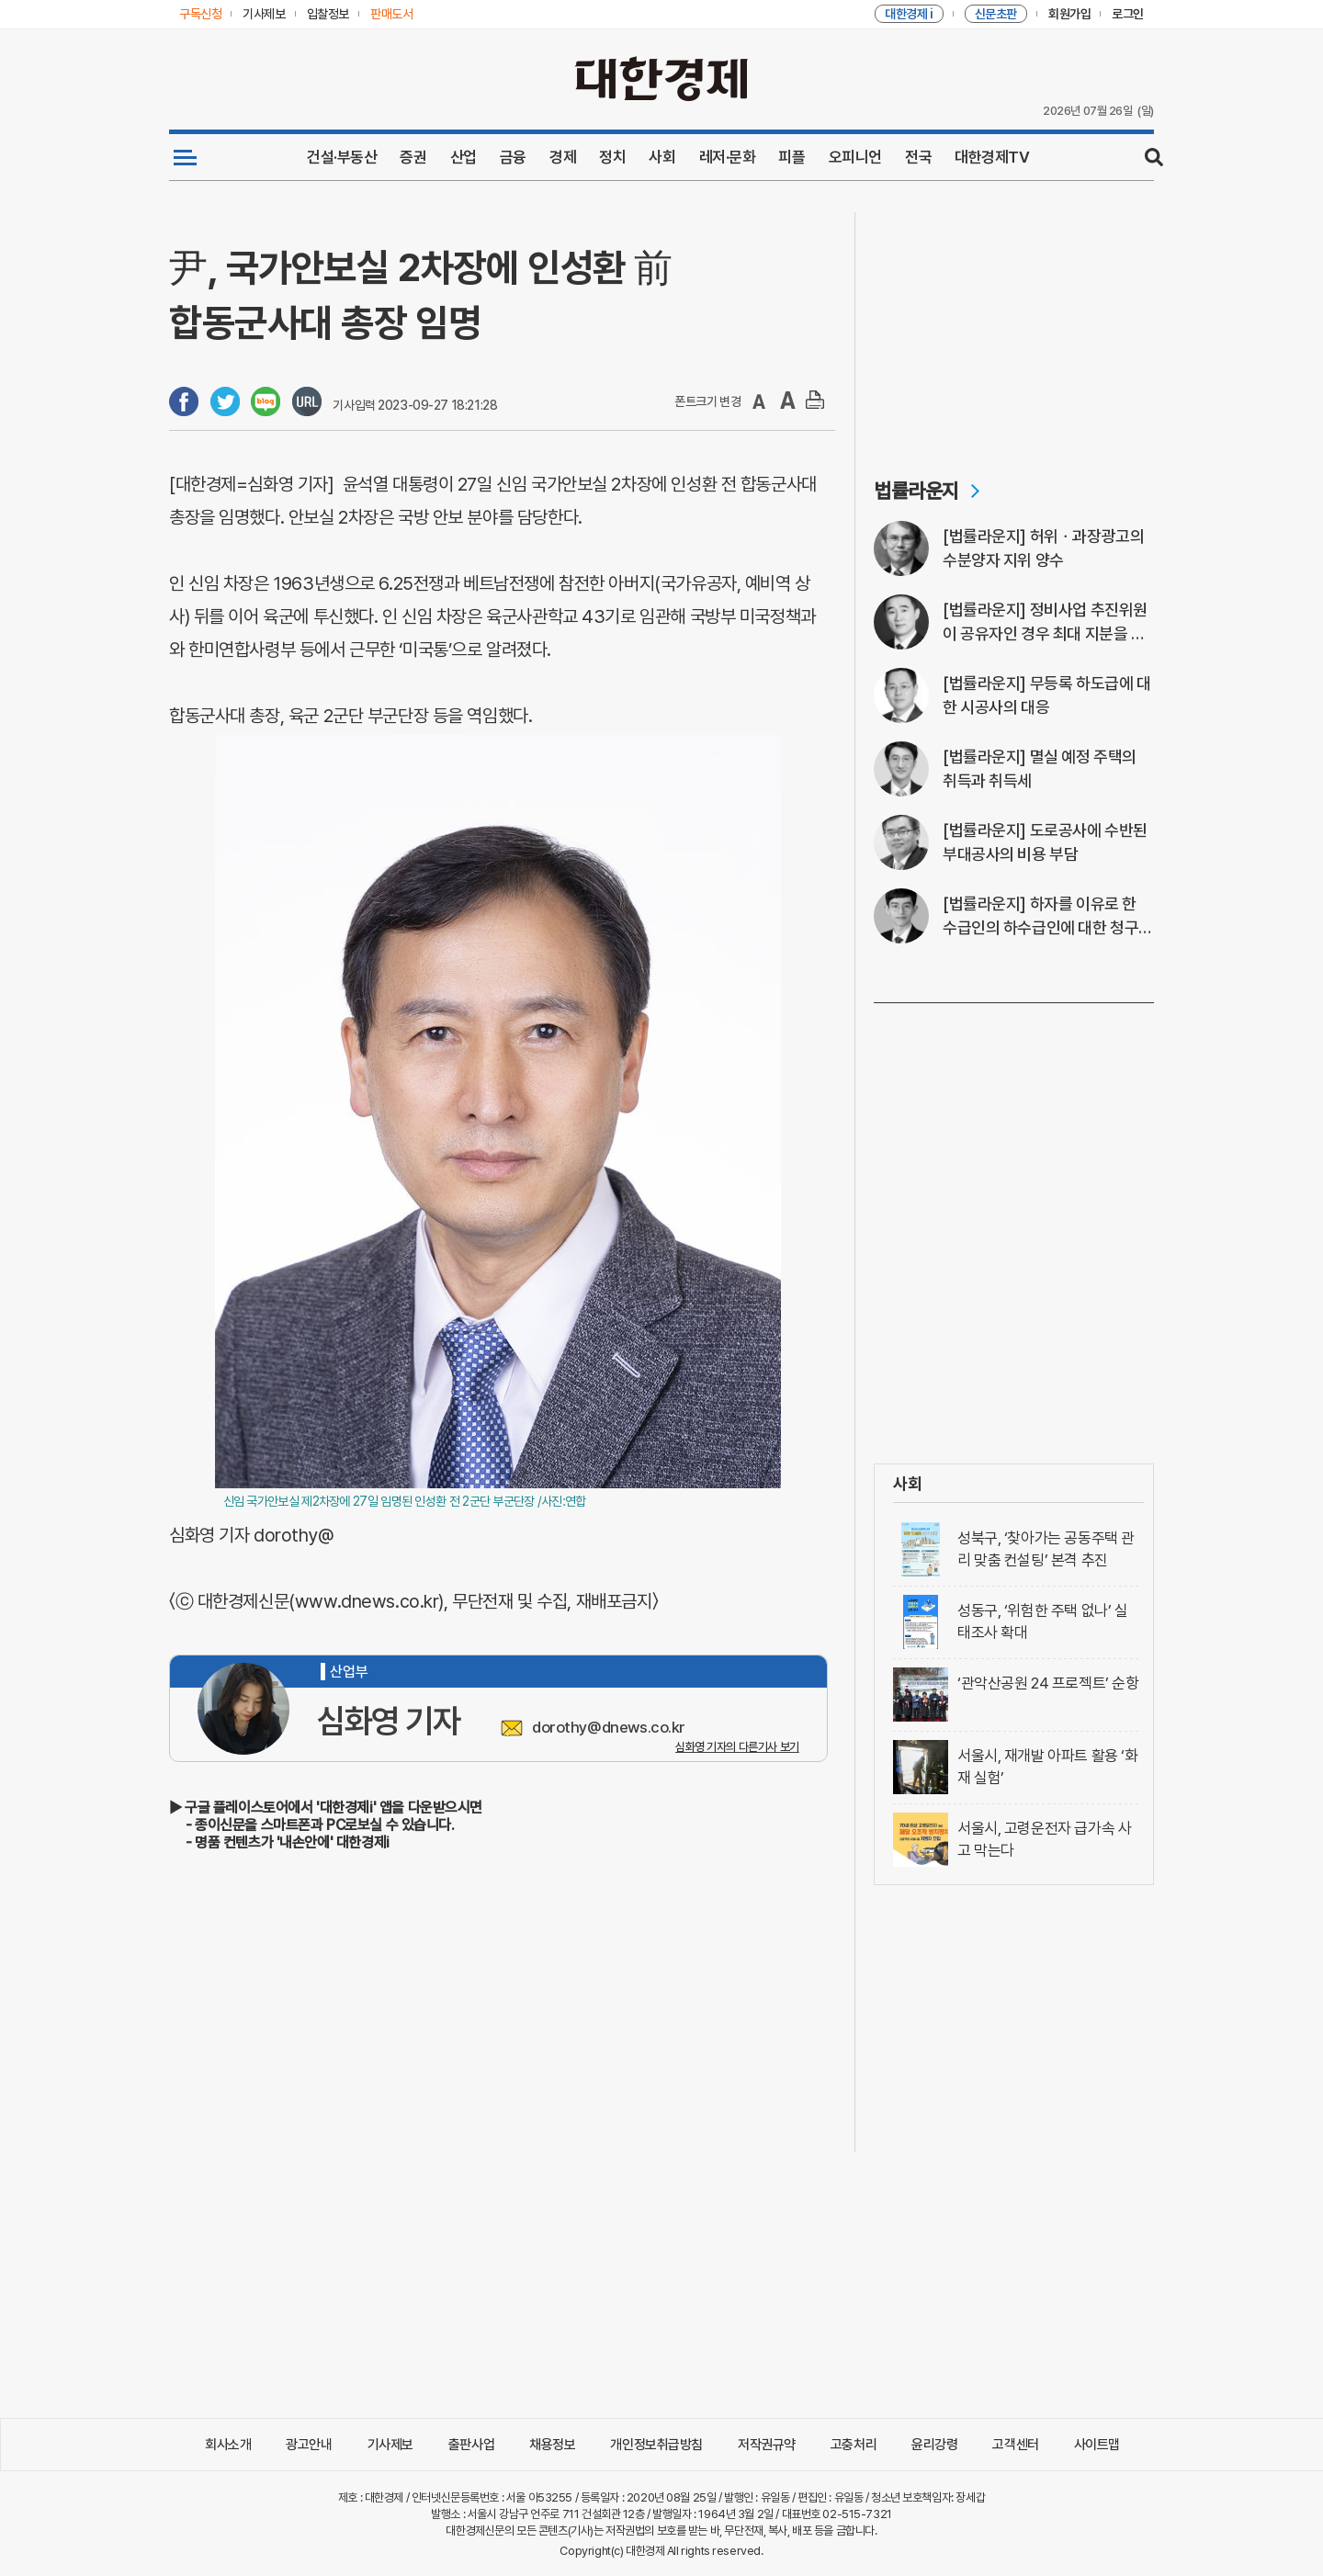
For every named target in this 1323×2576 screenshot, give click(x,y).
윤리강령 (934, 2444)
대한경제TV (992, 157)
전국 (918, 157)
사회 (662, 157)
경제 (562, 157)
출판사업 (471, 2444)
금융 (513, 157)
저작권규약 (767, 2444)
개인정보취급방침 (656, 2444)
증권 (413, 157)
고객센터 (1015, 2444)
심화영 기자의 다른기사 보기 (737, 1747)
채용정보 (552, 2444)
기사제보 (390, 2444)
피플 (791, 157)
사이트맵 (1097, 2444)
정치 (612, 157)
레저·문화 (727, 157)
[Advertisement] (1014, 327)
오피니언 (855, 157)
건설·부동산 (342, 157)
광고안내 (309, 2444)
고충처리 (853, 2444)
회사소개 (228, 2444)
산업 (463, 157)
